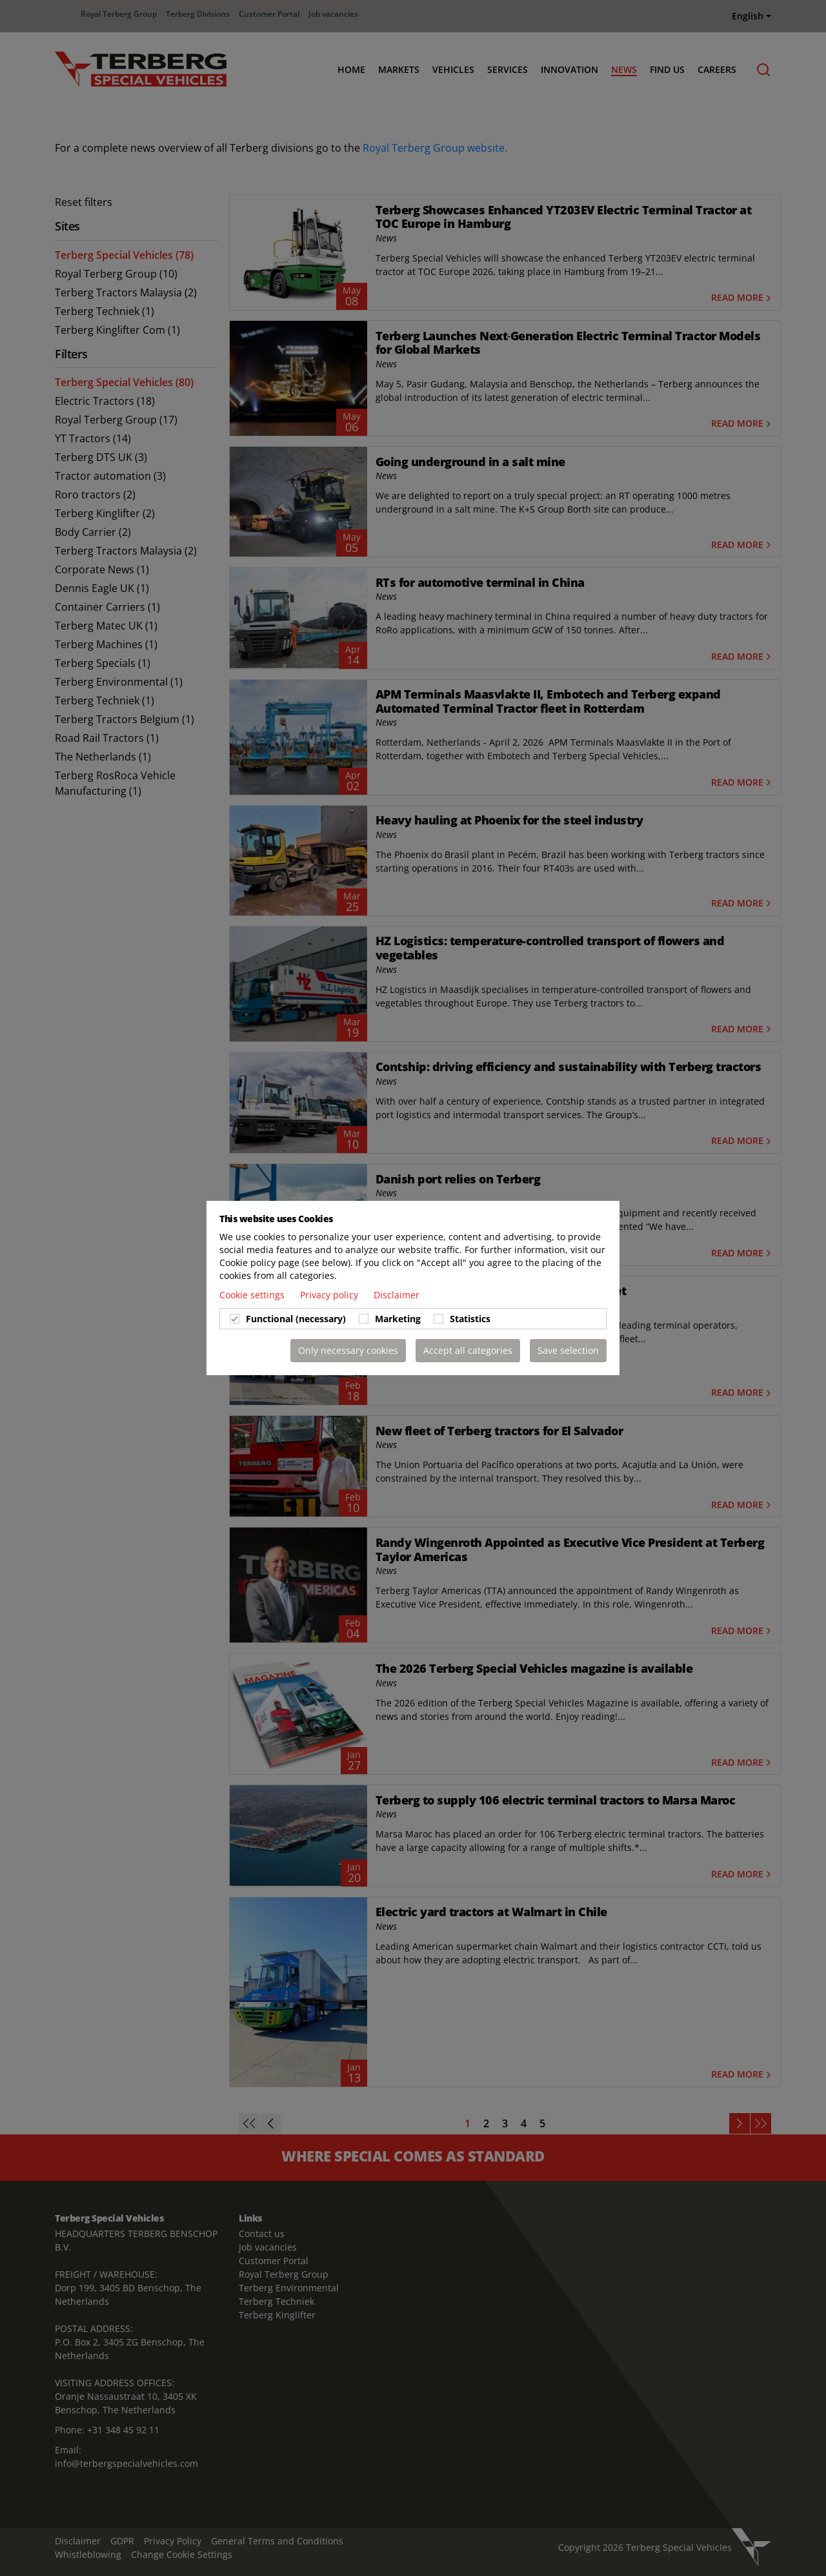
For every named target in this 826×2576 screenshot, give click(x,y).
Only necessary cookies (348, 1350)
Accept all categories (467, 1350)
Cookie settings (253, 1295)
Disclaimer (396, 1295)
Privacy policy (330, 1295)
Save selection (568, 1350)
